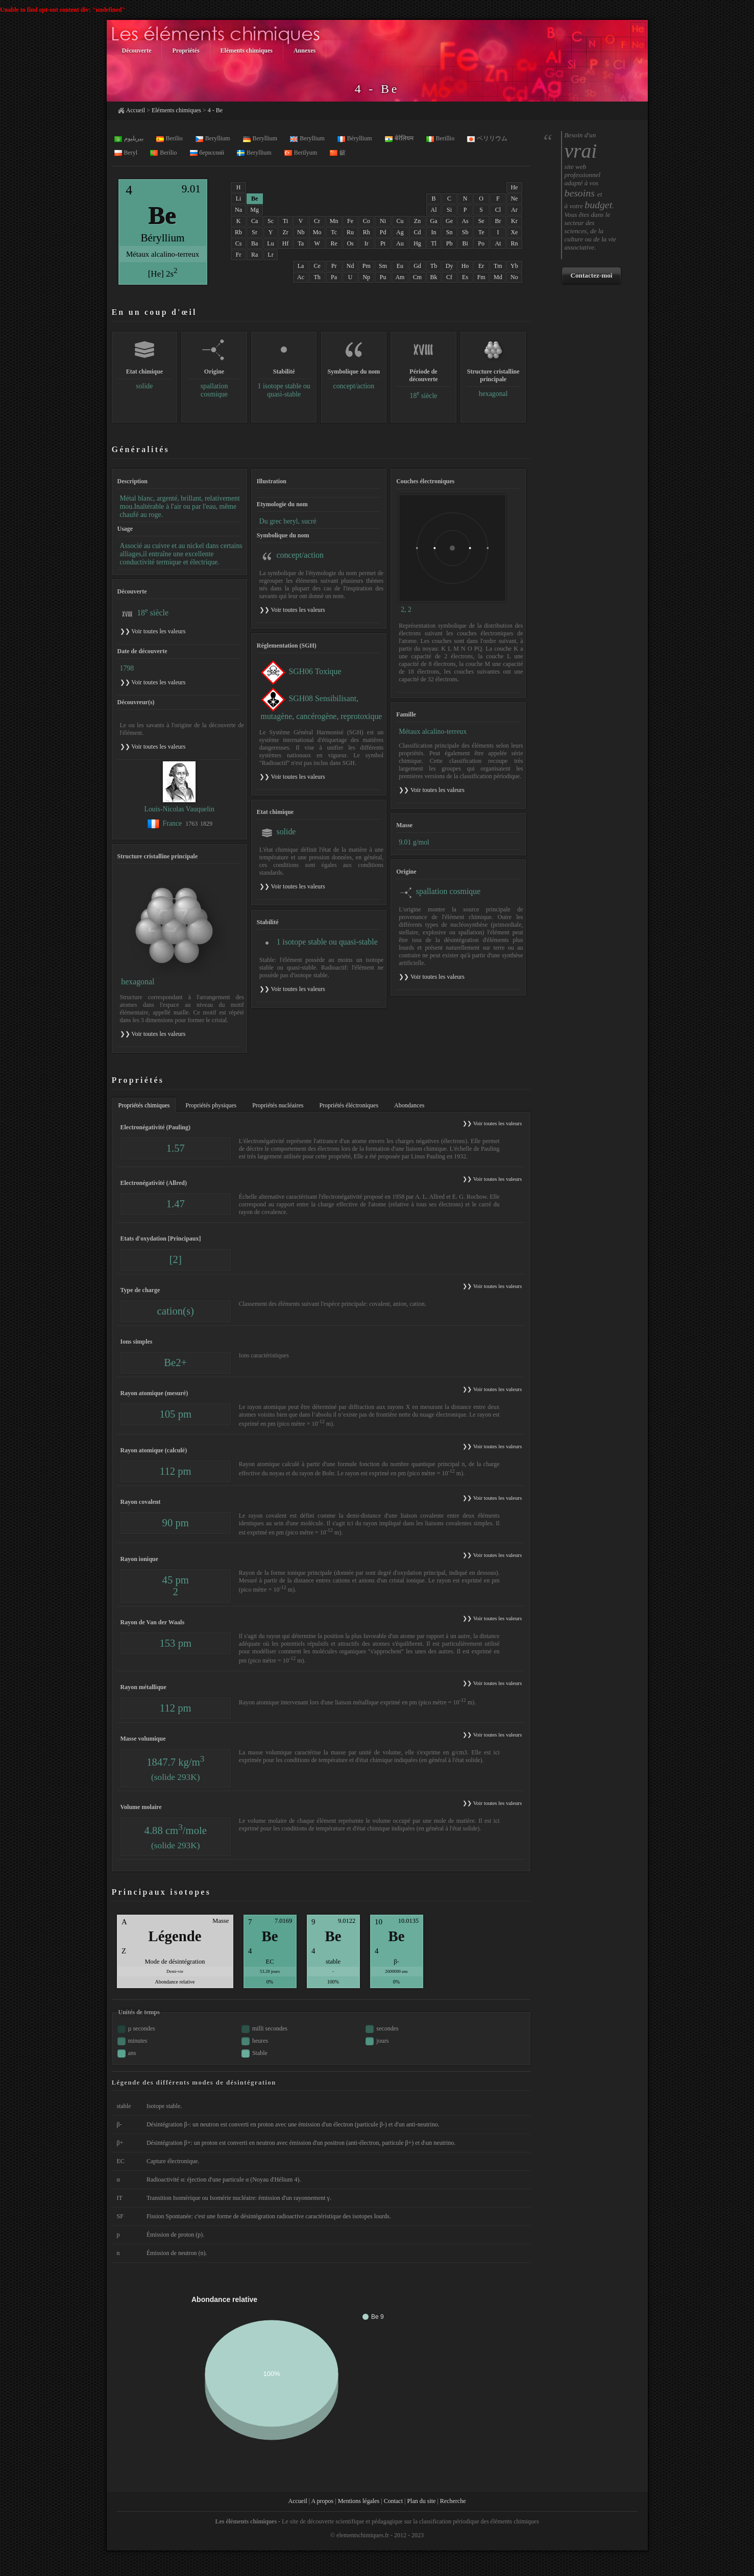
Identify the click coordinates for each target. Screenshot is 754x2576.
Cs (238, 243)
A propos (322, 2501)
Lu (270, 243)
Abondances (409, 1105)
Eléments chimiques (176, 110)
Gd (417, 265)
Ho (465, 265)
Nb (301, 232)
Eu (400, 265)
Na (238, 209)
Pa (334, 277)
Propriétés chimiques (144, 1105)
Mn (334, 221)
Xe (514, 232)
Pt (382, 243)
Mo (317, 232)
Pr (334, 265)
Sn (449, 232)
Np (366, 277)
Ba (254, 243)
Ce (316, 265)
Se (481, 221)
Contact (393, 2501)
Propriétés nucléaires (277, 1105)
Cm (417, 277)
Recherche (453, 2501)
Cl (498, 209)
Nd (350, 265)
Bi (465, 243)
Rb (238, 232)
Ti (285, 221)
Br (498, 221)
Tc (334, 232)
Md (498, 277)
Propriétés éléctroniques (348, 1105)
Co (366, 221)
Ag (400, 232)
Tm (498, 265)
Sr (254, 232)
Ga (433, 221)
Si (449, 209)
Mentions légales (359, 2501)
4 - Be (215, 110)
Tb (433, 265)
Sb (465, 232)
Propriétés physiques (210, 1105)
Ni (383, 221)
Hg (417, 243)
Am (399, 277)
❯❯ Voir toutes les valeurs (292, 609)
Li (238, 198)
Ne (514, 198)
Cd (417, 232)
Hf (285, 243)
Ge (449, 221)
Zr (285, 232)
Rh (366, 232)
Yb (514, 265)
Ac (300, 277)
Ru (350, 232)
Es (465, 277)
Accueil (135, 110)
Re (333, 243)
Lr (270, 254)
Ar (514, 209)
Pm (366, 265)
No (514, 277)
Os (350, 243)
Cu (399, 221)
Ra (254, 254)
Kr (514, 221)
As (464, 221)
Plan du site (421, 2501)
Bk (433, 277)
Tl (433, 243)
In (433, 232)
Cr (317, 221)
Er (481, 265)
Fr (238, 254)
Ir (366, 243)
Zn (417, 221)
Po (481, 243)
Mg (254, 209)
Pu (383, 277)
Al (434, 209)
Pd (383, 232)
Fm (481, 277)
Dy (449, 265)
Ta (301, 243)
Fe (350, 221)
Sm (383, 265)
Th (316, 277)
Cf (449, 277)
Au (400, 243)
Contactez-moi (591, 275)
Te (481, 232)
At (498, 243)
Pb (449, 243)
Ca (254, 221)
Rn (514, 243)
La (301, 265)
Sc (270, 221)
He (514, 187)
